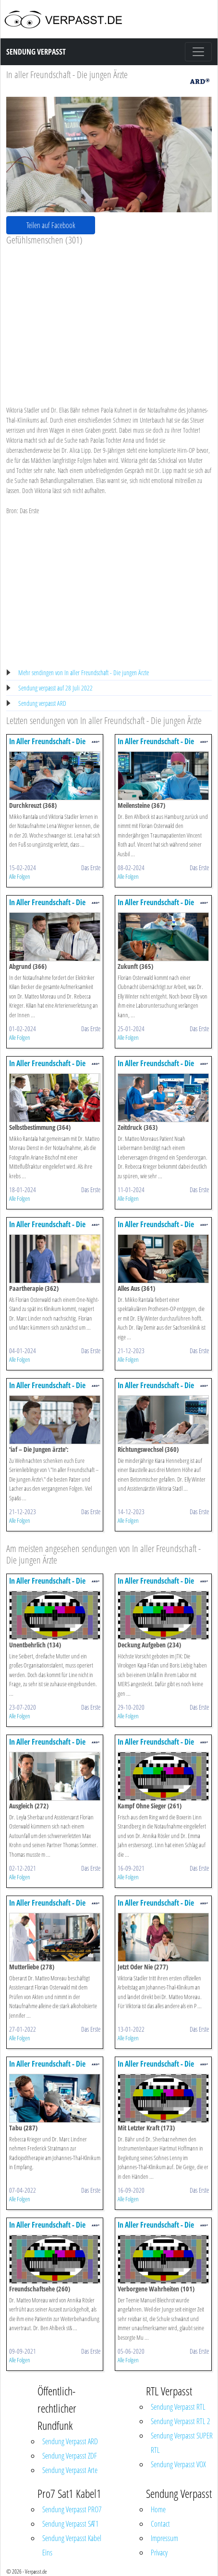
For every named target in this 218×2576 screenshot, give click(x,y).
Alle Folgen (19, 876)
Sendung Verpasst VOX (178, 2464)
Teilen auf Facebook (50, 225)
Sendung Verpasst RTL (178, 2407)
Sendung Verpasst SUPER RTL (182, 2442)
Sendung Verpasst (36, 51)
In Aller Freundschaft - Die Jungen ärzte (47, 746)
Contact (160, 2523)
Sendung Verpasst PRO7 (71, 2509)
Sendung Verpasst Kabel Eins (71, 2545)
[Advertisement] (109, 318)
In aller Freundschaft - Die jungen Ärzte (67, 74)
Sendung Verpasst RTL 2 (180, 2421)
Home (158, 2509)
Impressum (164, 2538)
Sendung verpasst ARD (42, 703)
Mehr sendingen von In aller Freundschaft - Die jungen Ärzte (83, 672)
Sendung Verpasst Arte (69, 2470)
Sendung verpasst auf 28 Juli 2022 (55, 687)
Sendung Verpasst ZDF (69, 2455)
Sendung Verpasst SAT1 (70, 2523)
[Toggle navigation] (198, 51)
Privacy (159, 2552)
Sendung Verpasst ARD (70, 2441)
